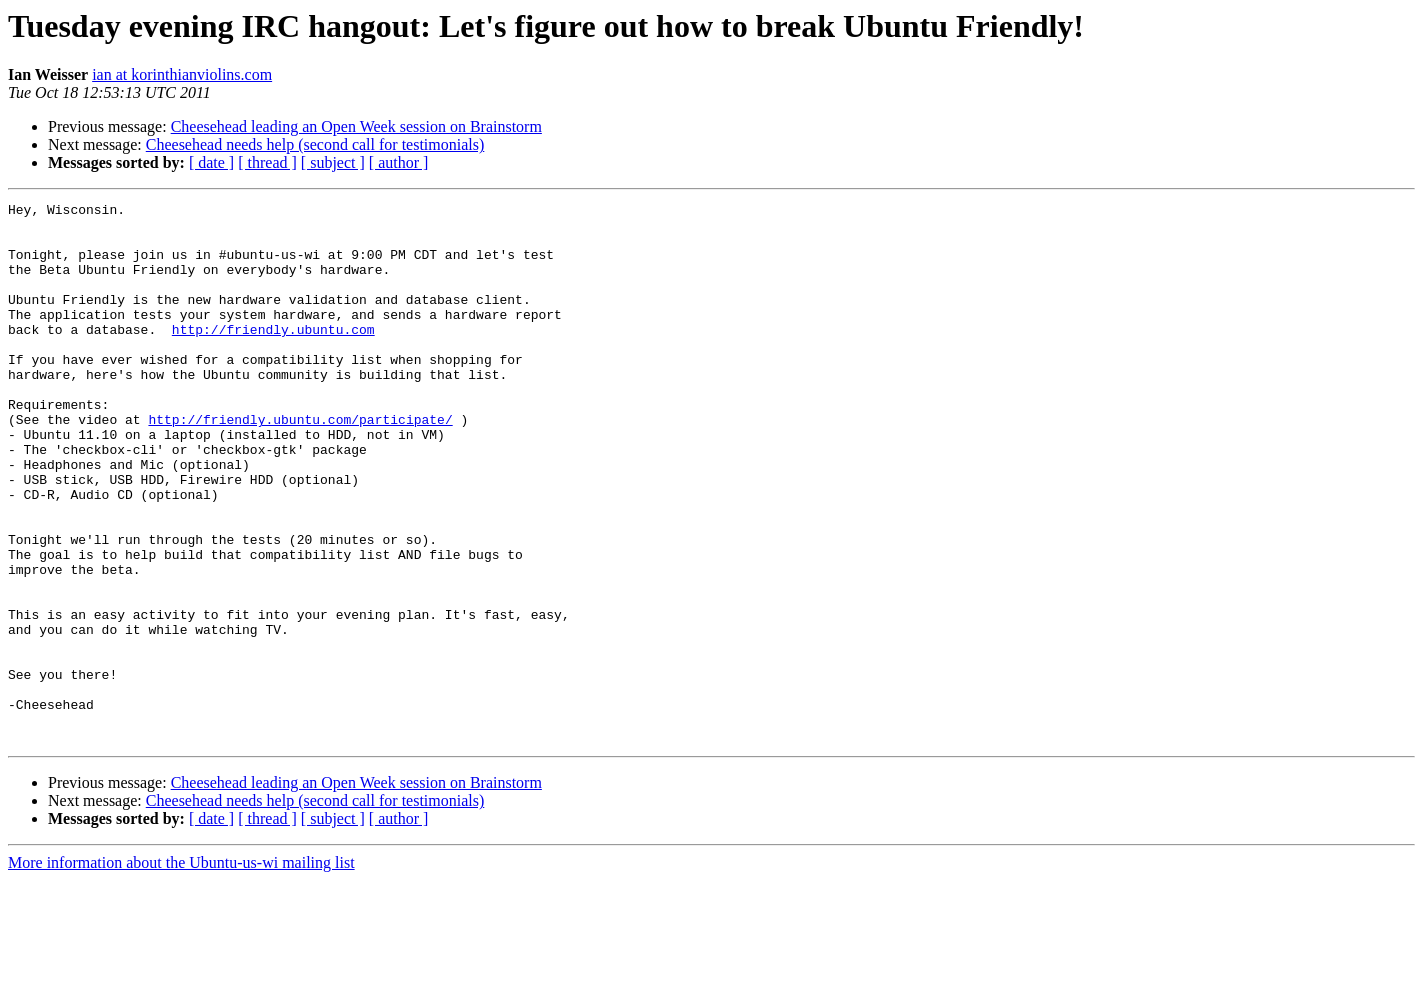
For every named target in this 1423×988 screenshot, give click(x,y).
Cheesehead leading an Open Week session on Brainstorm (356, 126)
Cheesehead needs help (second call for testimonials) (315, 144)
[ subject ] (333, 162)
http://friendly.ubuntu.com (273, 356)
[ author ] (399, 162)
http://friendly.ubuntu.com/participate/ (300, 464)
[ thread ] (267, 162)
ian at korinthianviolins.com (182, 74)
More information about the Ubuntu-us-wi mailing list (181, 970)
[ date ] (211, 162)
